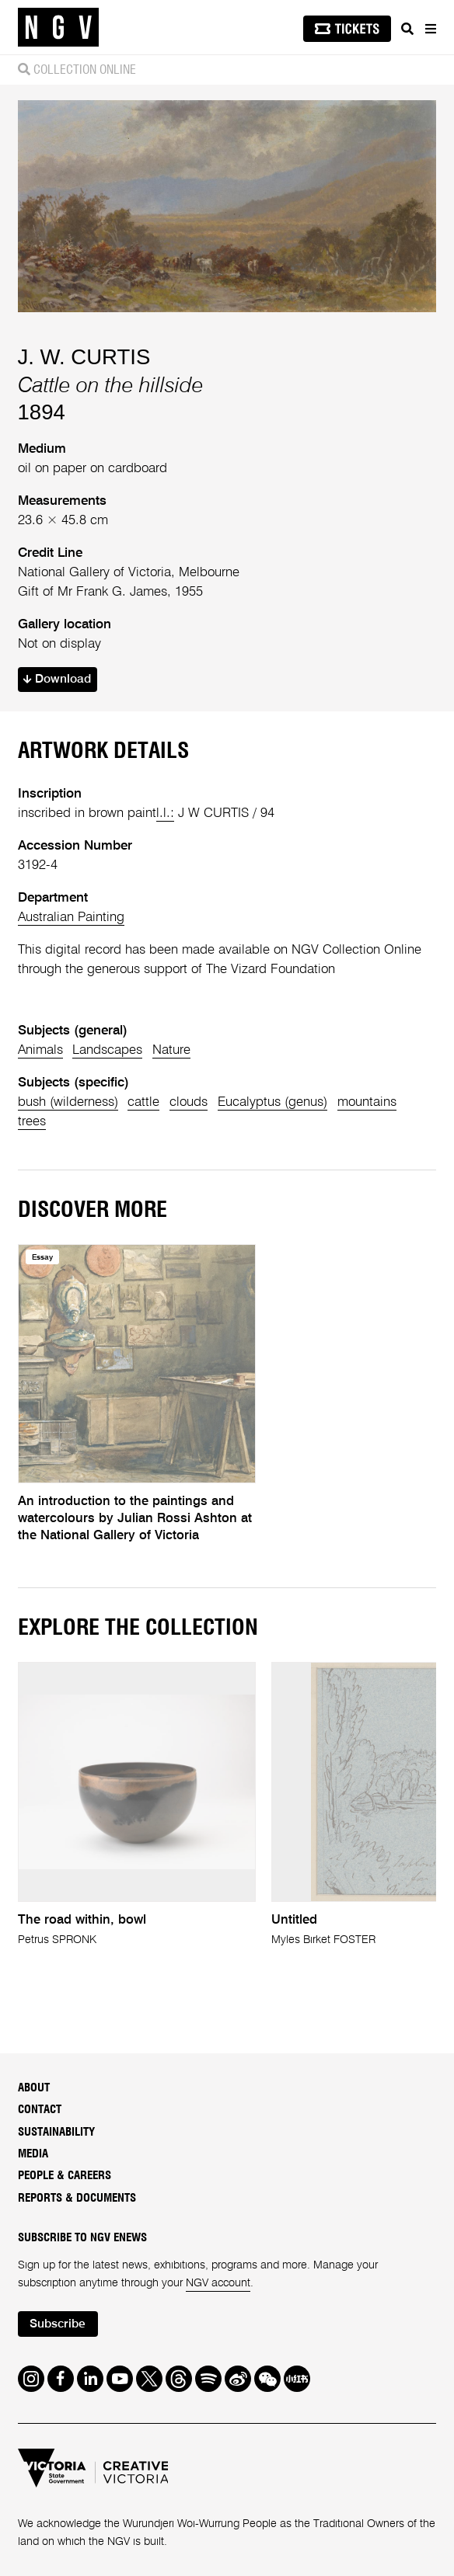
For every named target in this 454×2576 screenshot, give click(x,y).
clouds (188, 1102)
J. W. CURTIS (84, 357)
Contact (39, 2109)
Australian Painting (71, 917)
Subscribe (58, 2324)
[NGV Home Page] (58, 27)
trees (32, 1121)
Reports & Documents (77, 2198)
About (34, 2088)
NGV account (218, 2283)
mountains (366, 1102)
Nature (171, 1050)
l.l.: (165, 813)
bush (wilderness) (68, 1102)
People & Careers (64, 2175)
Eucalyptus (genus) (272, 1102)
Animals (40, 1050)
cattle (143, 1102)
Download (57, 679)
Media (33, 2154)
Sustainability (56, 2132)
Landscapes (107, 1050)
